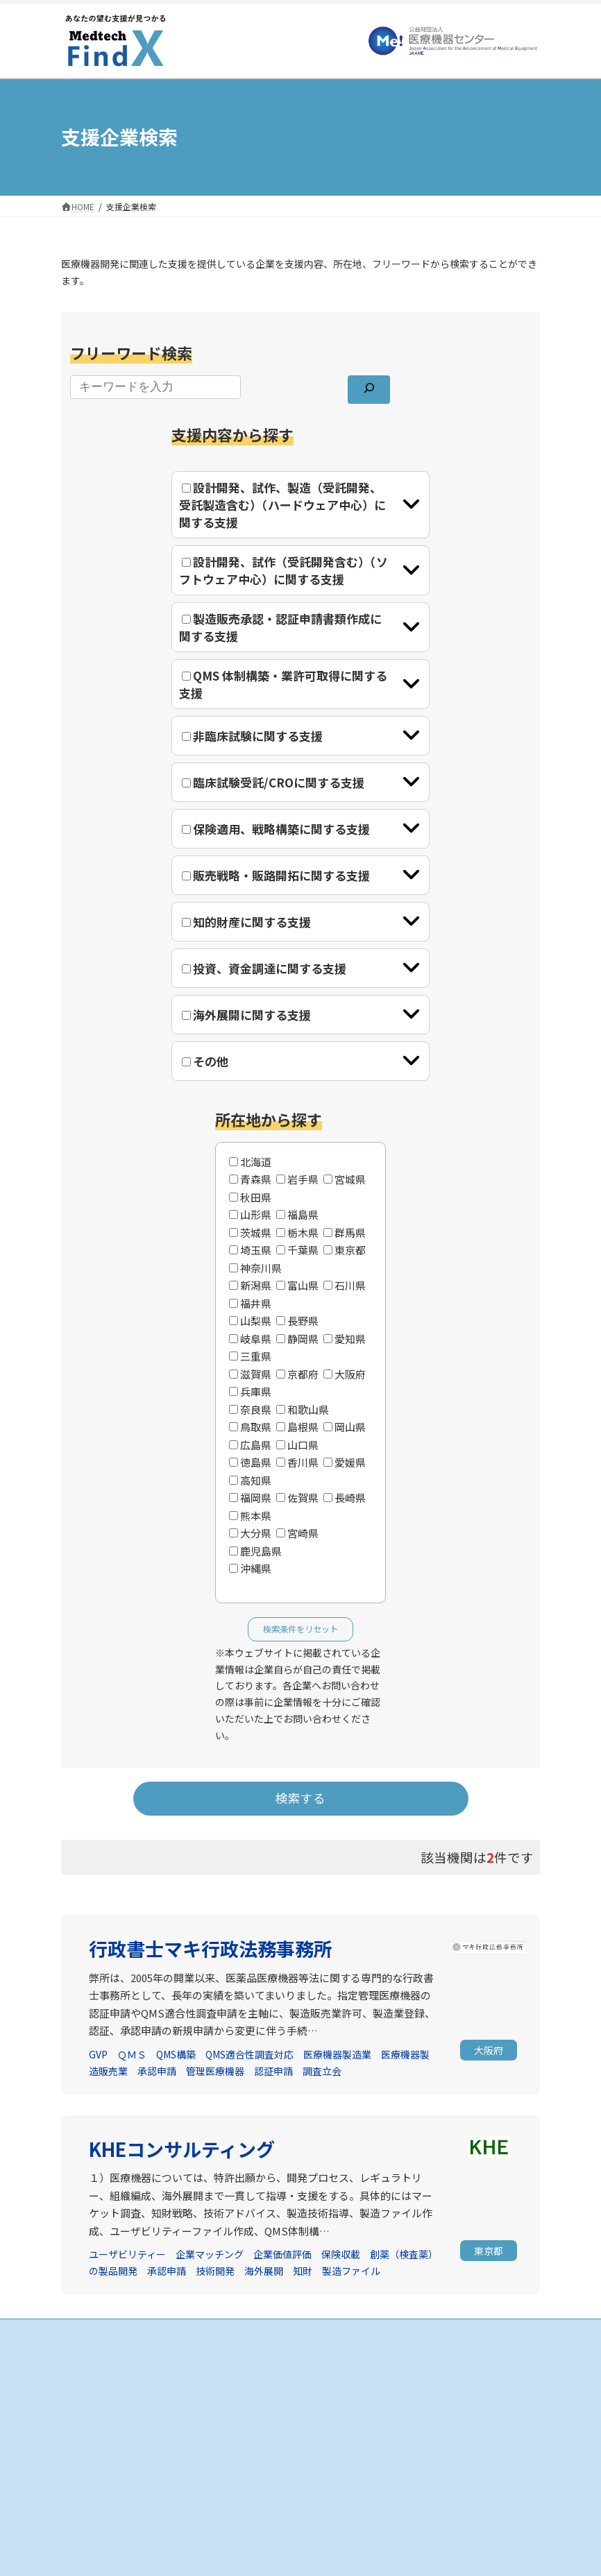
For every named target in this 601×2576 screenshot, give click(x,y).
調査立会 (322, 2071)
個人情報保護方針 (102, 2544)
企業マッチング (210, 2254)
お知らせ (86, 2496)
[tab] (300, 504)
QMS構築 (176, 2054)
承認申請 (156, 2071)
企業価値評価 (282, 2254)
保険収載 (340, 2254)
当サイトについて (102, 2520)
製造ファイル (351, 2271)
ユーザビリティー (127, 2254)
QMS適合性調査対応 (249, 2054)
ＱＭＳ (131, 2054)
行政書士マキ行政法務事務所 (210, 1948)
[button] (488, 2050)
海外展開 (263, 2271)
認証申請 (273, 2071)
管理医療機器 (215, 2071)
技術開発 (215, 2271)
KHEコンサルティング (182, 2149)
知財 (302, 2271)
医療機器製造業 (337, 2054)
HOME (330, 2360)
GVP (98, 2054)
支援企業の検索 (348, 2384)
